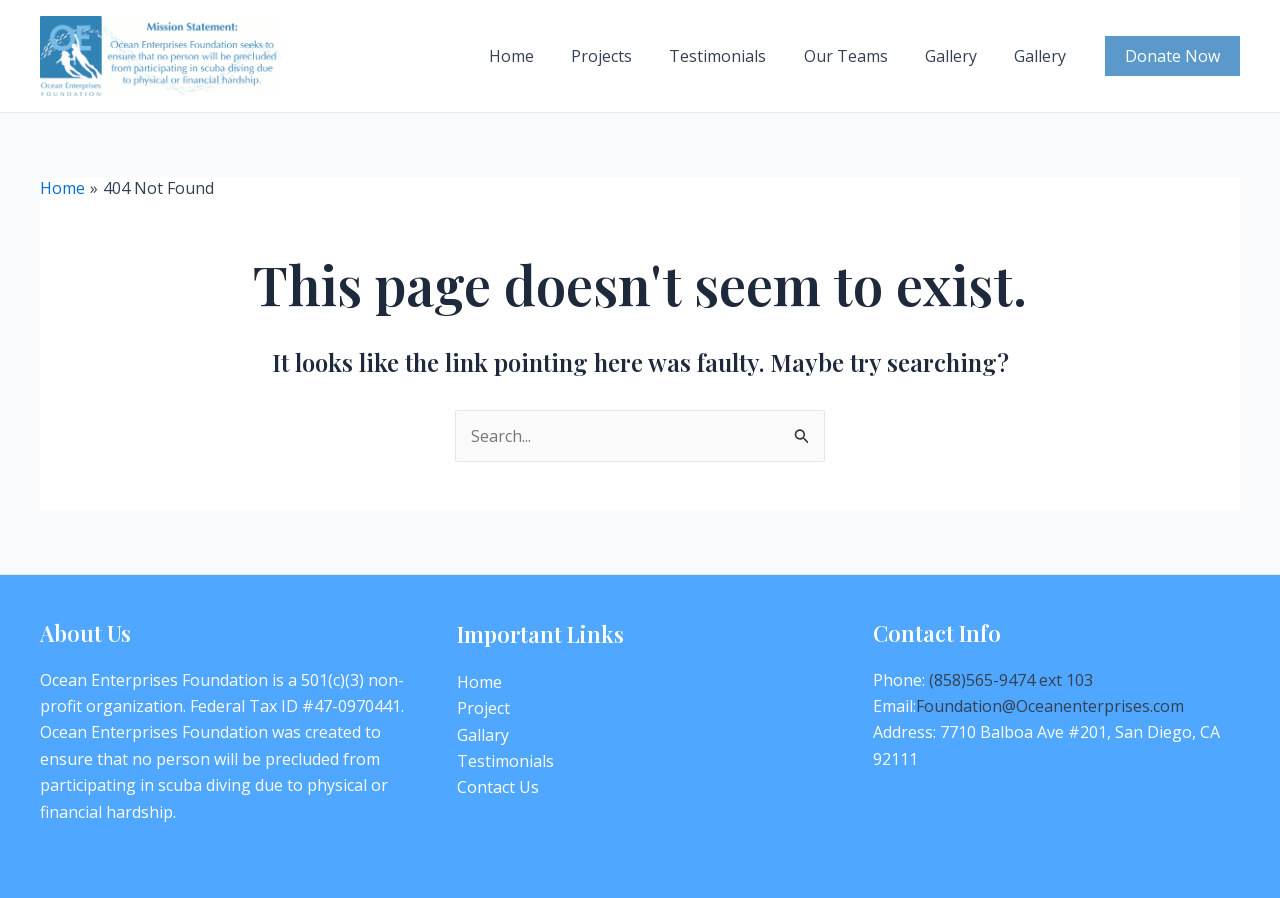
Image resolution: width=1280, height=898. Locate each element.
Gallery (959, 56)
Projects (625, 56)
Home (540, 56)
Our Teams (859, 56)
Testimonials (736, 56)
